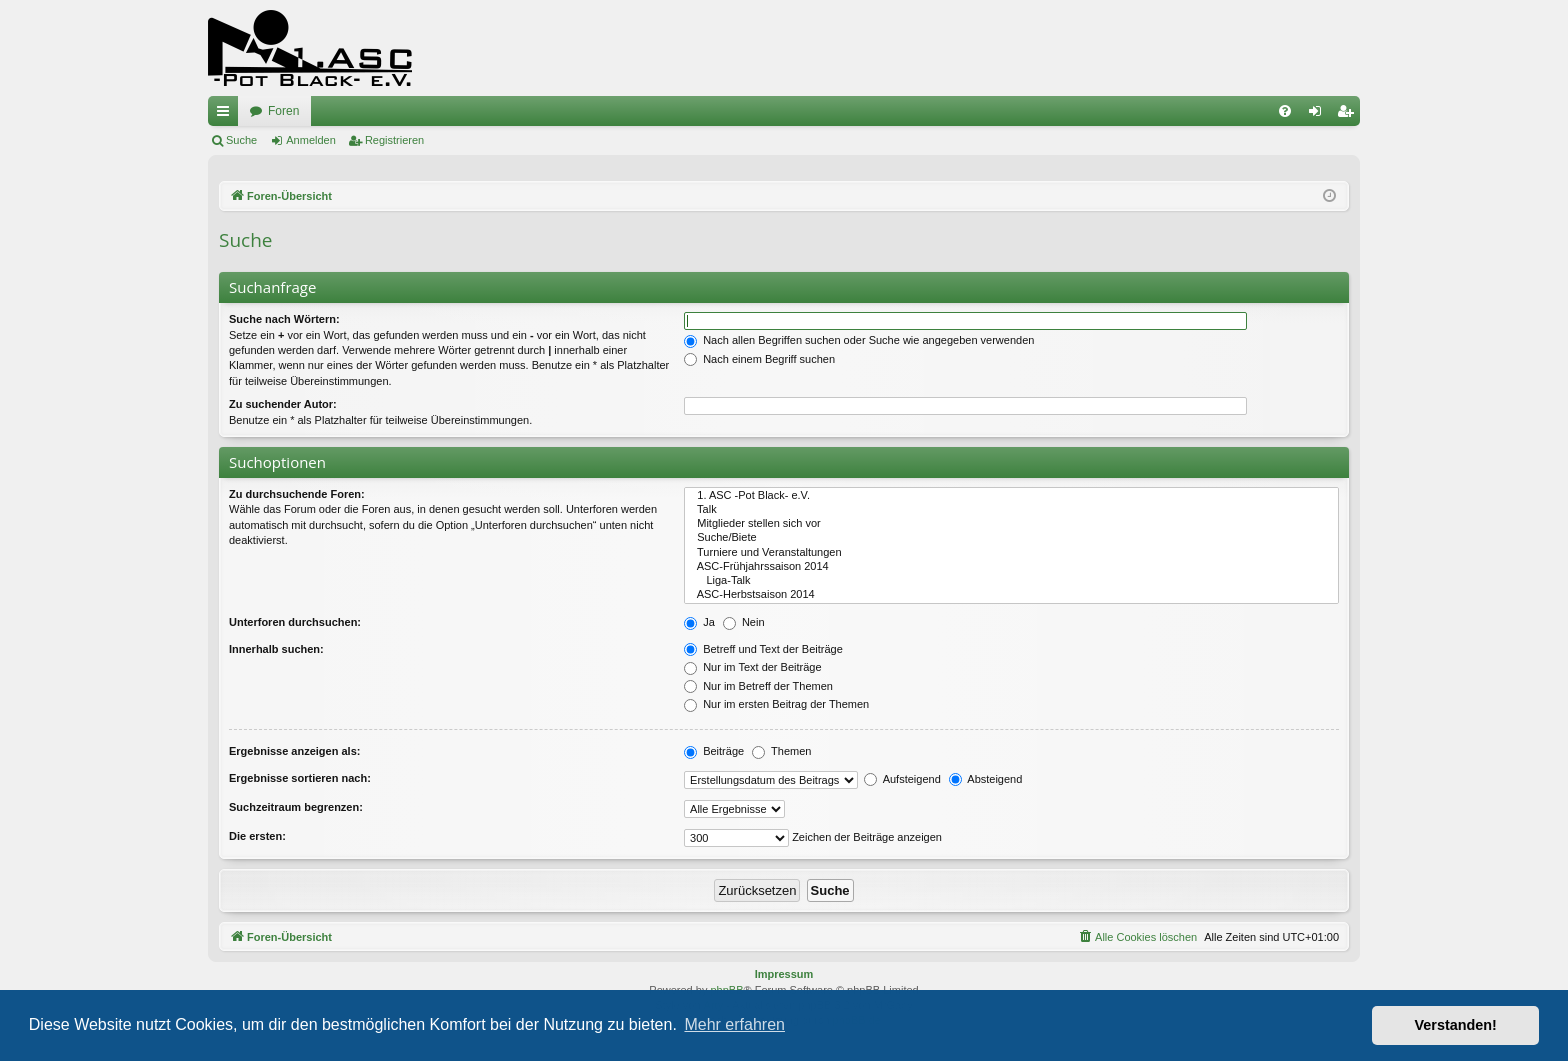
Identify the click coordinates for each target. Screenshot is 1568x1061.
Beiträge (714, 751)
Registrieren (394, 140)
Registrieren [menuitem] (1349, 115)
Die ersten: (257, 836)
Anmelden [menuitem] (1319, 115)
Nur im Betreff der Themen (758, 686)
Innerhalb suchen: (276, 649)
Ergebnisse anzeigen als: (294, 751)
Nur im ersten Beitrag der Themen (776, 704)
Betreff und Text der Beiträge (763, 649)
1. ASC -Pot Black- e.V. (1011, 496)
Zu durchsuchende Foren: (297, 494)
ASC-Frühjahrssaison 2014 (1011, 567)
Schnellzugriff (227, 115)
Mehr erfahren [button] (734, 1024)
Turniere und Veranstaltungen (1011, 553)
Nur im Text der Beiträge (752, 667)
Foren (283, 111)
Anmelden (311, 140)
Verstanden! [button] (1456, 1025)
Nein (744, 622)
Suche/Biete (1011, 538)
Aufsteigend (902, 779)
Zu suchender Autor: (283, 404)
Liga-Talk (1011, 581)
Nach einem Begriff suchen (759, 359)
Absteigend (986, 779)
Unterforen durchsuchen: (295, 622)
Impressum (784, 974)
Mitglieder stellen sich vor (1011, 524)
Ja (699, 622)
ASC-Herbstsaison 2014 (1011, 595)
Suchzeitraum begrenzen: (296, 807)
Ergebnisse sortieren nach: (300, 778)
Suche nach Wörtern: (284, 319)
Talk (1011, 510)
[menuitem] (1285, 111)
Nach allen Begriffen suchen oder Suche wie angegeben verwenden (859, 340)
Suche (241, 140)
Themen (781, 751)
